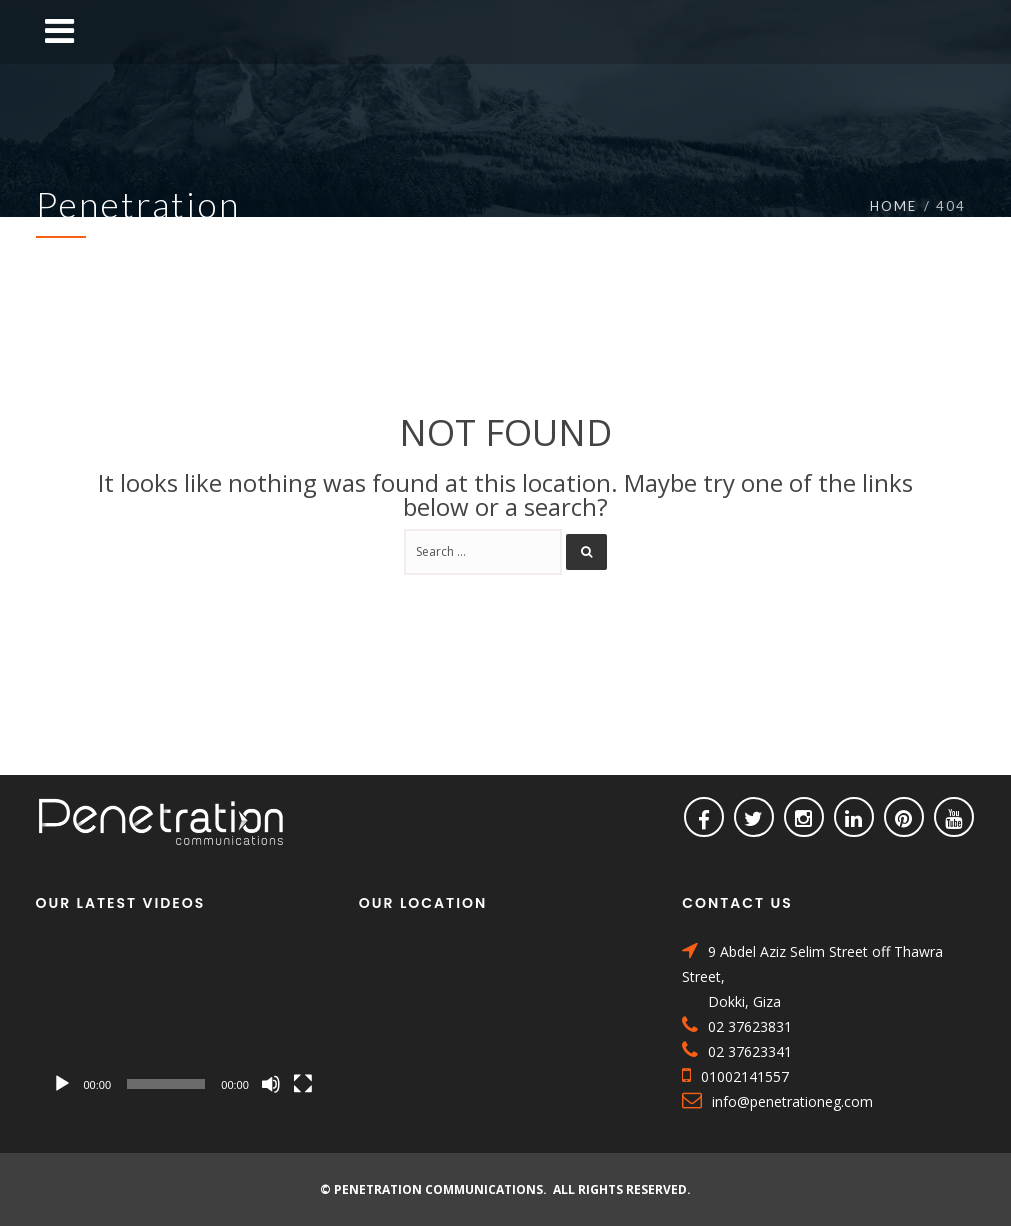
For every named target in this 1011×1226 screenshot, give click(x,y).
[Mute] (271, 1084)
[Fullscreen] (303, 1084)
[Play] (62, 1084)
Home (893, 206)
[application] (182, 1021)
